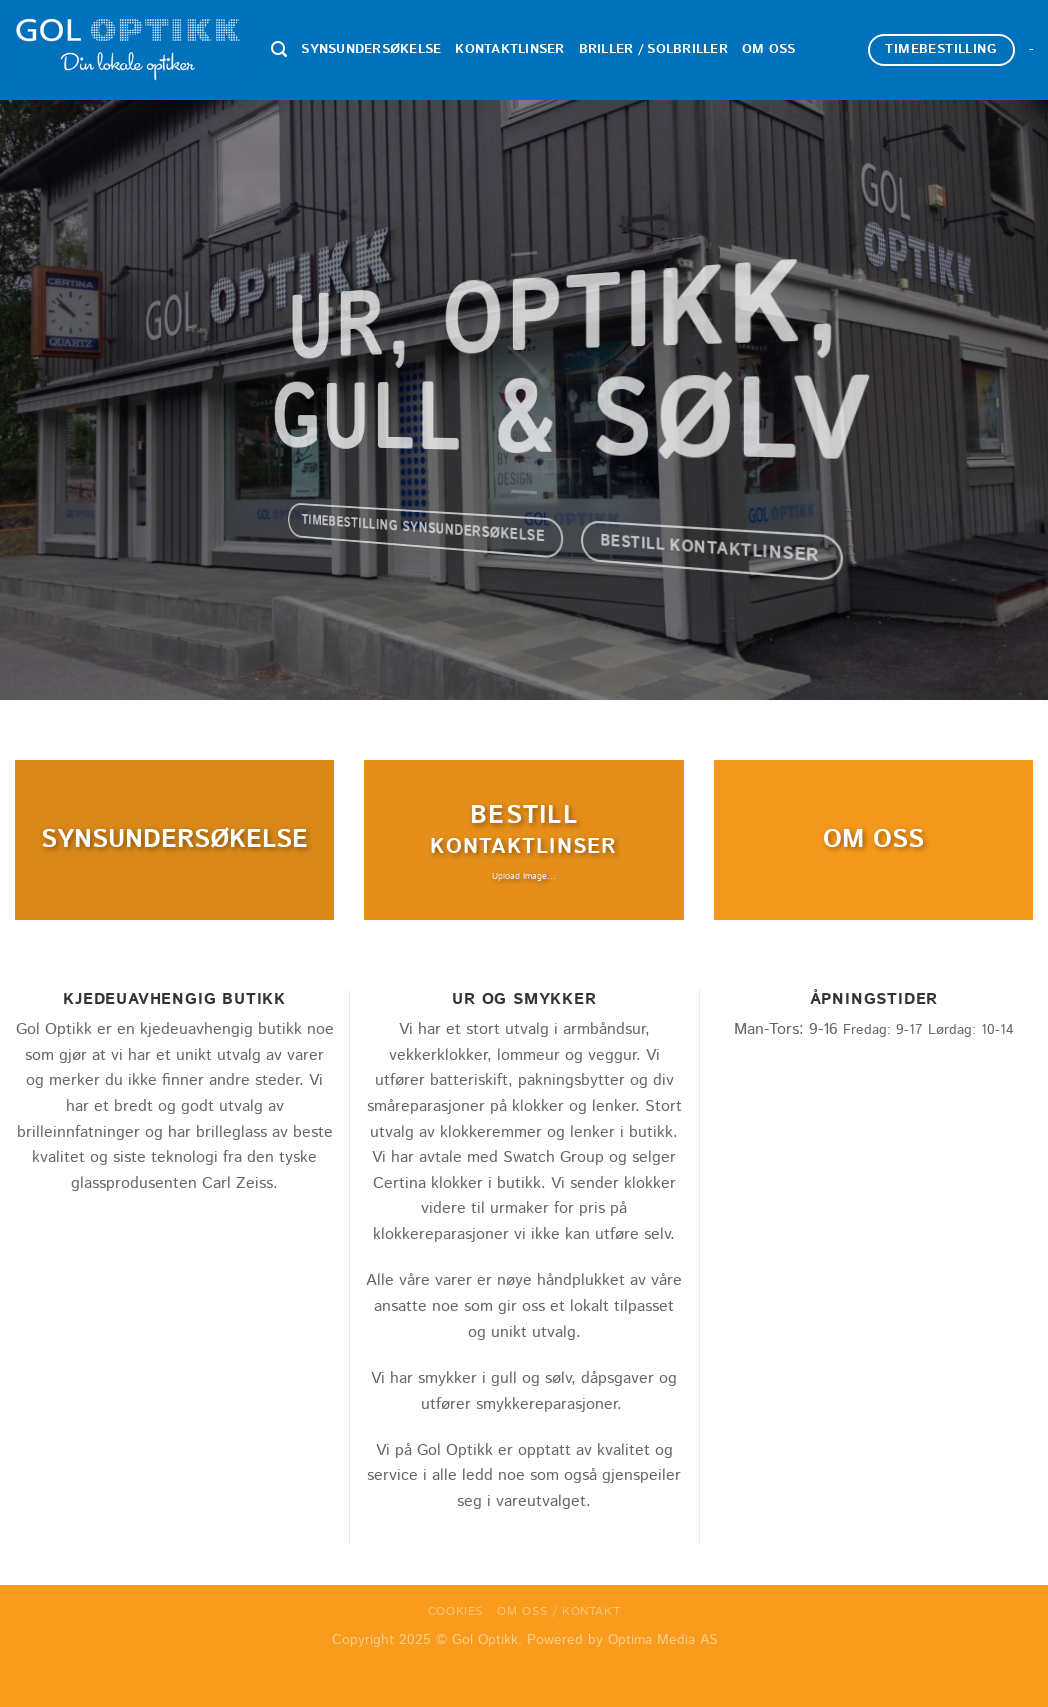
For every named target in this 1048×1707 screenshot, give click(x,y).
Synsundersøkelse (371, 49)
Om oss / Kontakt (558, 1611)
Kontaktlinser (509, 49)
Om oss (769, 49)
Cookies (455, 1611)
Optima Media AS (662, 1640)
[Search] (279, 49)
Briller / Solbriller (653, 49)
